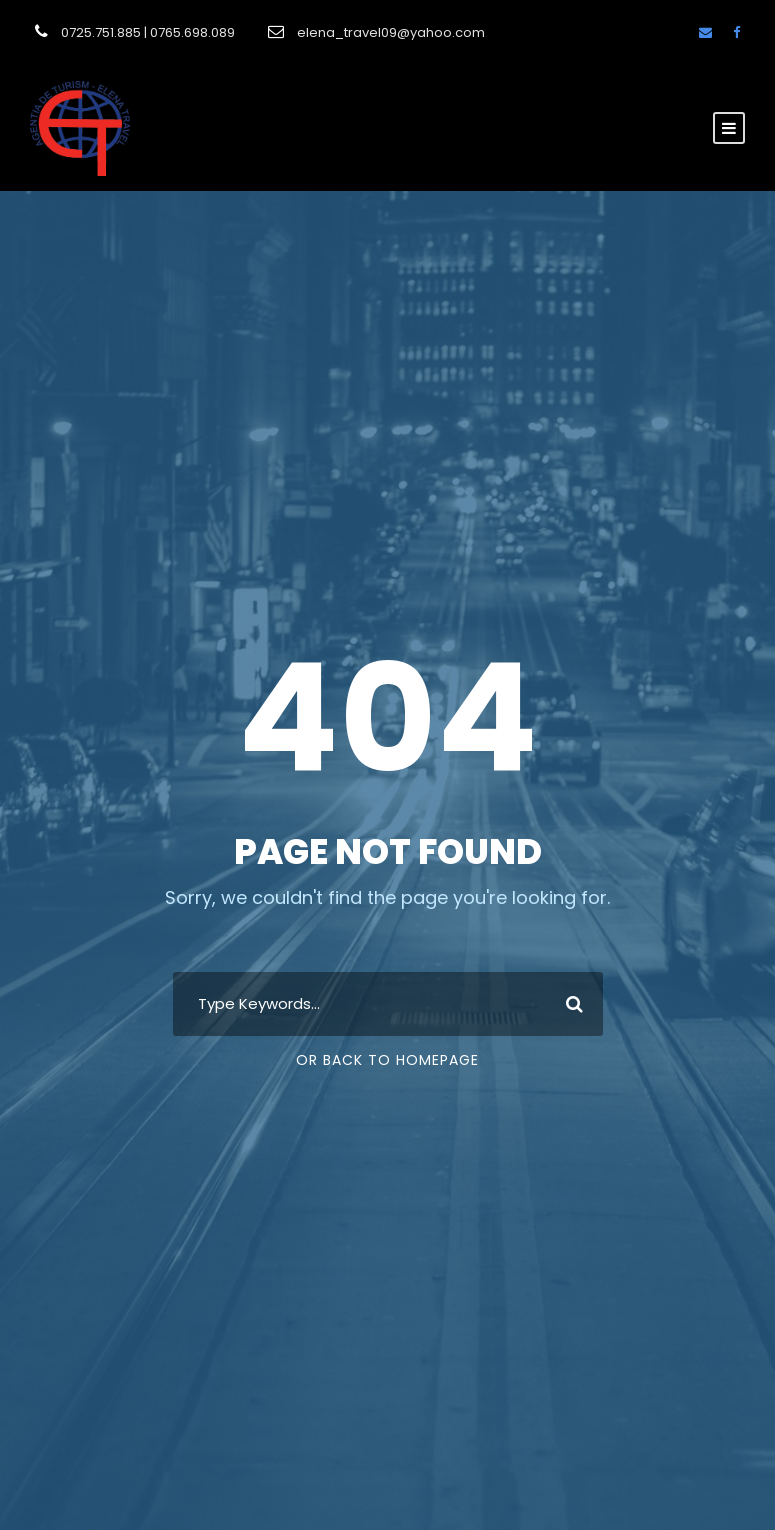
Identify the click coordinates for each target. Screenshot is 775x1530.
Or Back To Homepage (387, 1060)
